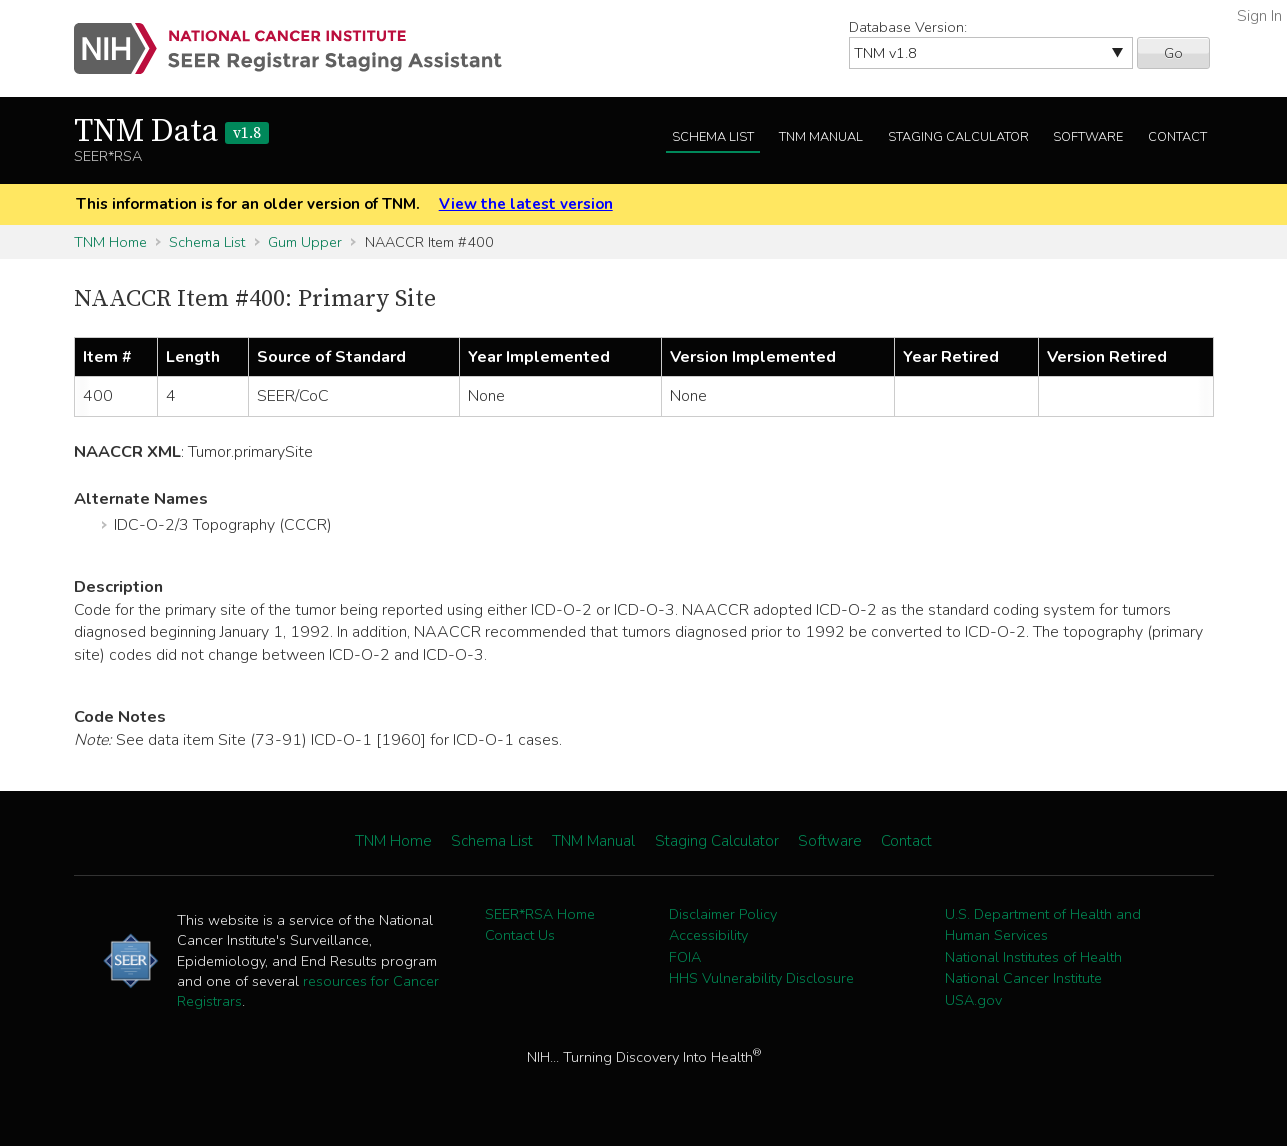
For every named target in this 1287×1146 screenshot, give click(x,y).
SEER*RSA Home (540, 914)
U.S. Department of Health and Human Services (1043, 925)
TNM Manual (821, 137)
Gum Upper (305, 242)
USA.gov (973, 1000)
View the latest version (526, 204)
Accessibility (708, 935)
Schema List (713, 137)
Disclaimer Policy (723, 914)
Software (1088, 137)
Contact (1177, 137)
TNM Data (171, 132)
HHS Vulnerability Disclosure (761, 978)
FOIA (685, 957)
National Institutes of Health (1033, 957)
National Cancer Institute (1023, 978)
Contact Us (520, 935)
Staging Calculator (958, 137)
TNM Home (110, 242)
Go (1173, 53)
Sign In (1259, 16)
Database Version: (908, 27)
